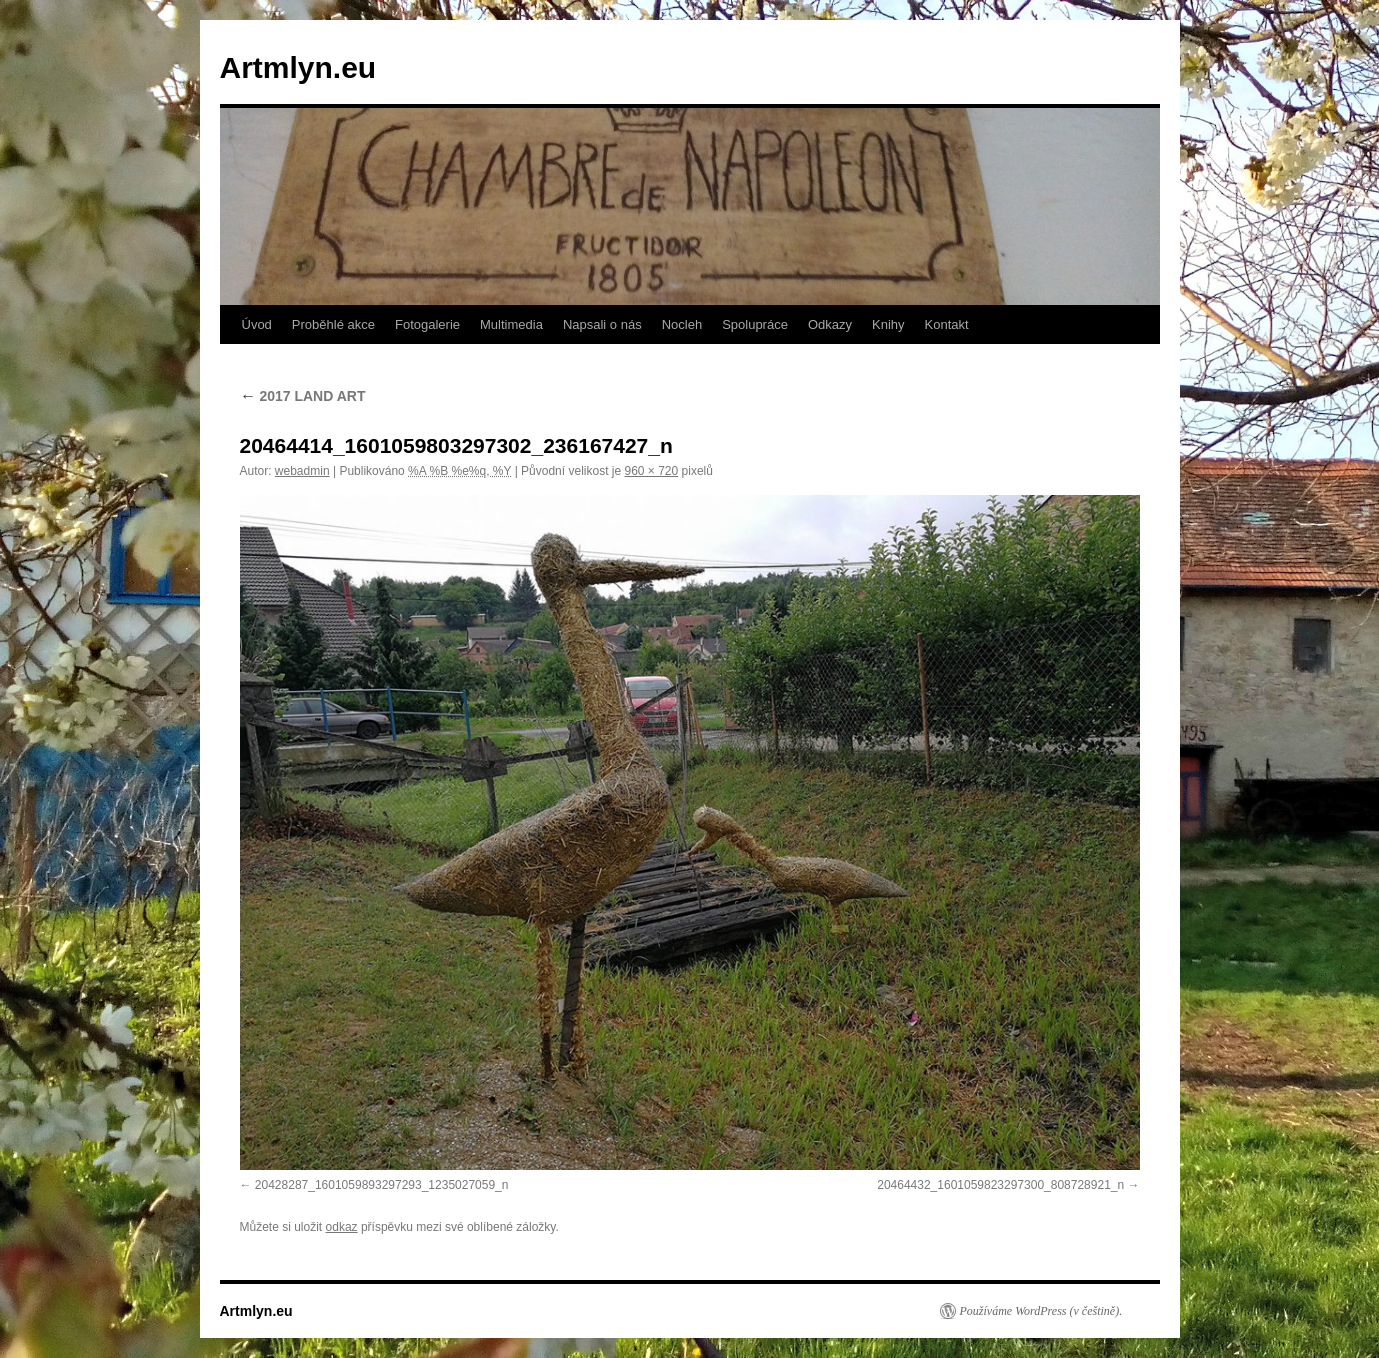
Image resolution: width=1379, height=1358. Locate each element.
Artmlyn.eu (298, 67)
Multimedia (511, 324)
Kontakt (947, 324)
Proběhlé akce (333, 324)
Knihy (888, 324)
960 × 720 (651, 471)
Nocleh (682, 324)
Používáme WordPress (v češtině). (1041, 1311)
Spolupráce (755, 324)
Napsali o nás (602, 324)
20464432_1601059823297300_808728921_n (1000, 1185)
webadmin (302, 471)
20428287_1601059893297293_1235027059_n (382, 1185)
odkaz (342, 1227)
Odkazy (830, 324)
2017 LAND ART (303, 396)
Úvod (257, 324)
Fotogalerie (427, 324)
